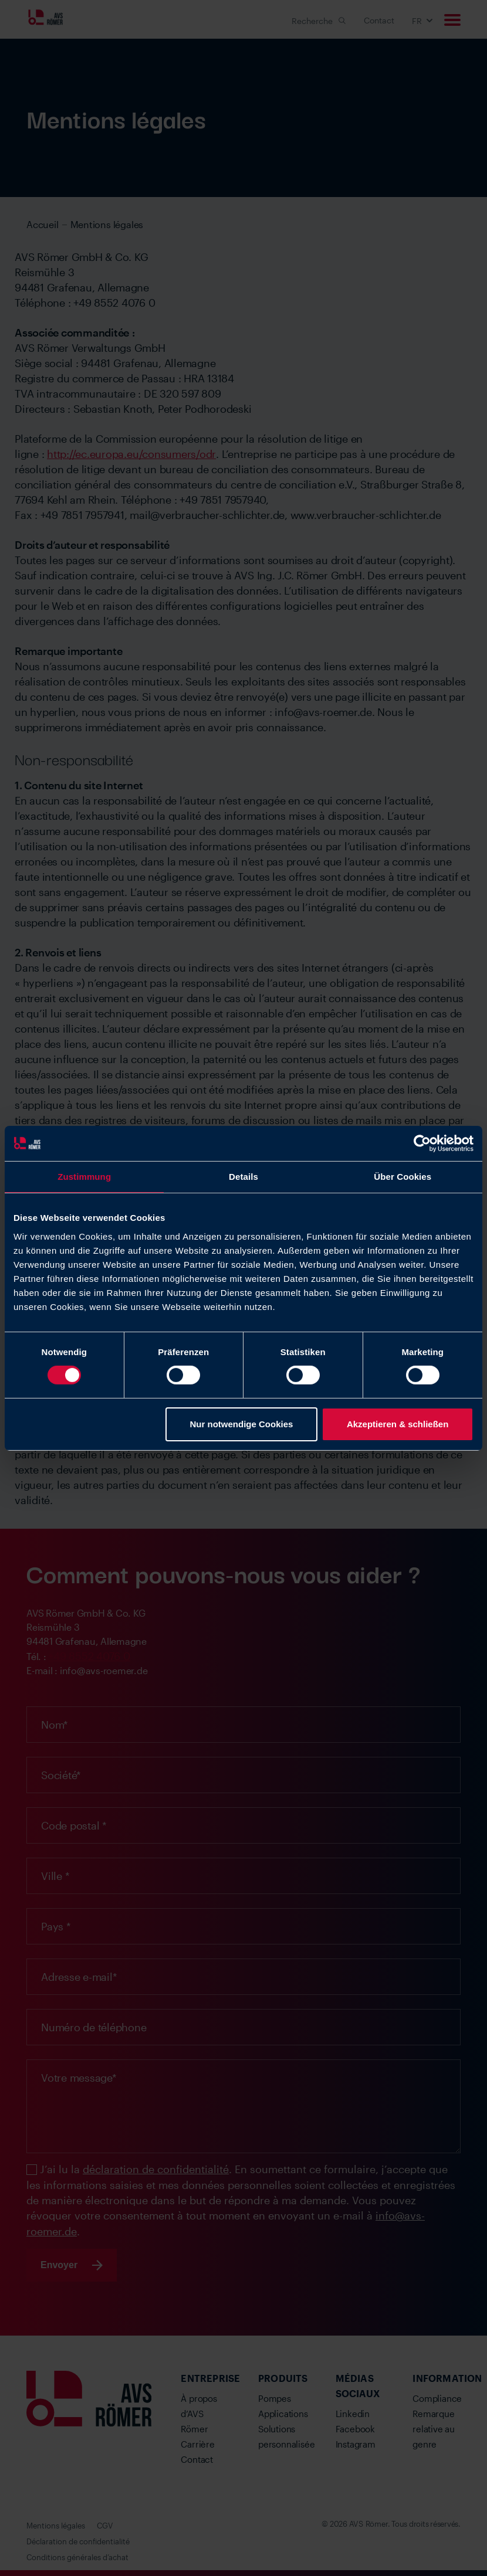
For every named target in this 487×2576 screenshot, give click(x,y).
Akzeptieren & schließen (397, 1424)
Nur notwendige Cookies (241, 1424)
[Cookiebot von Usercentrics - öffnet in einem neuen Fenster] (422, 1143)
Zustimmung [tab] (84, 1176)
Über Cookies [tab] (402, 1176)
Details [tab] (243, 1176)
